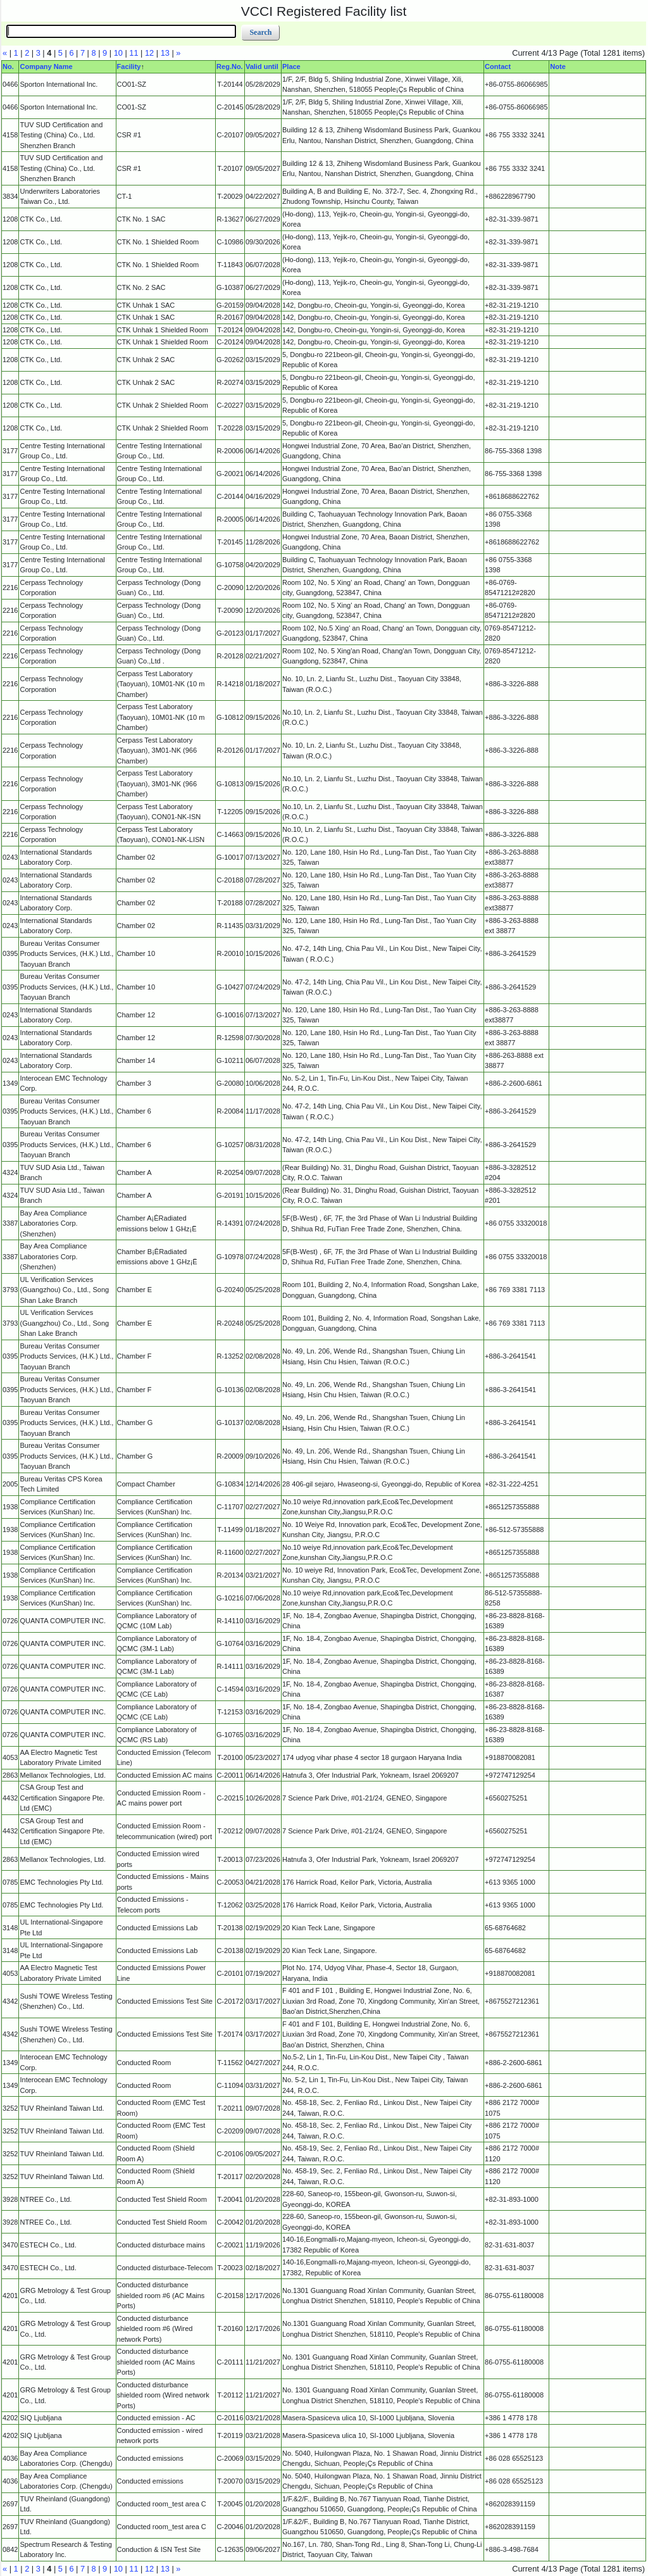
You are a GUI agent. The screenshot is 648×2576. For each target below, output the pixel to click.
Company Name (46, 66)
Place (291, 66)
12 (149, 53)
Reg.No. (229, 66)
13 (165, 53)
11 (133, 53)
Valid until (262, 66)
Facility (129, 66)
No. (8, 66)
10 (118, 53)
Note (557, 66)
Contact (498, 66)
